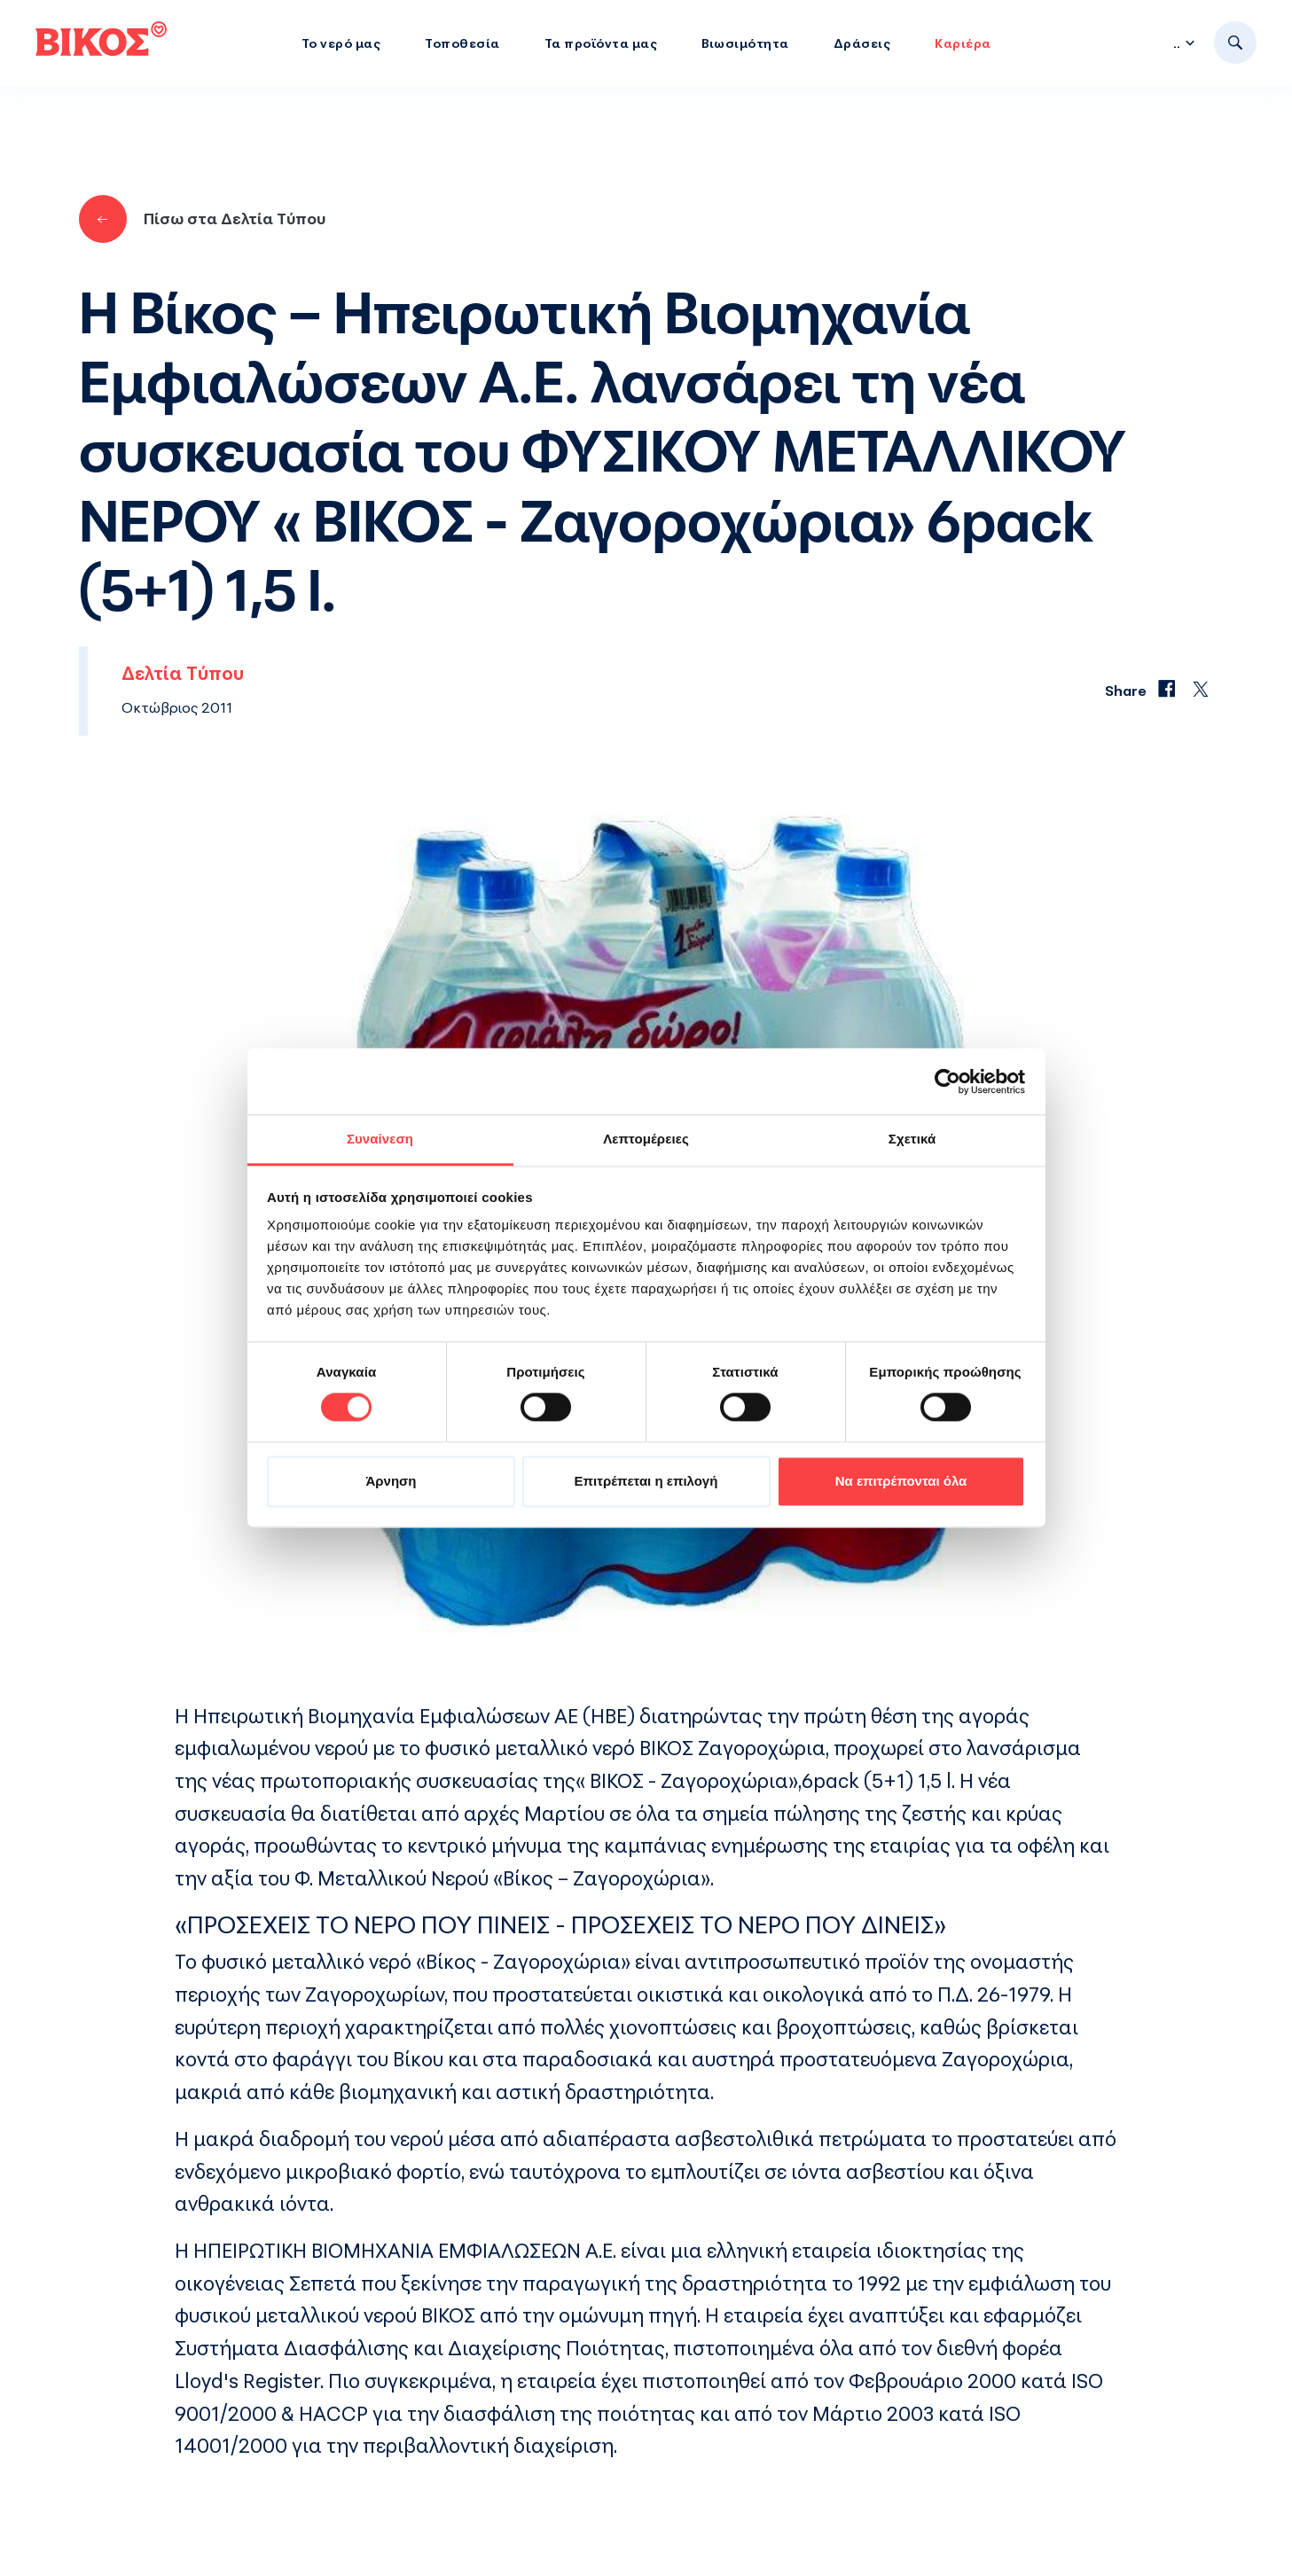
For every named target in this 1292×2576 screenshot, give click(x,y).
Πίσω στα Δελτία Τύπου (202, 219)
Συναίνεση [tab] (380, 1138)
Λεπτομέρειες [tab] (646, 1138)
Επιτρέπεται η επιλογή (646, 1480)
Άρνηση (390, 1480)
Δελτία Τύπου (182, 673)
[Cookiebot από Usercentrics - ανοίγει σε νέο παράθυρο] (947, 1081)
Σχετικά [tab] (912, 1138)
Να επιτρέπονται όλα (901, 1480)
